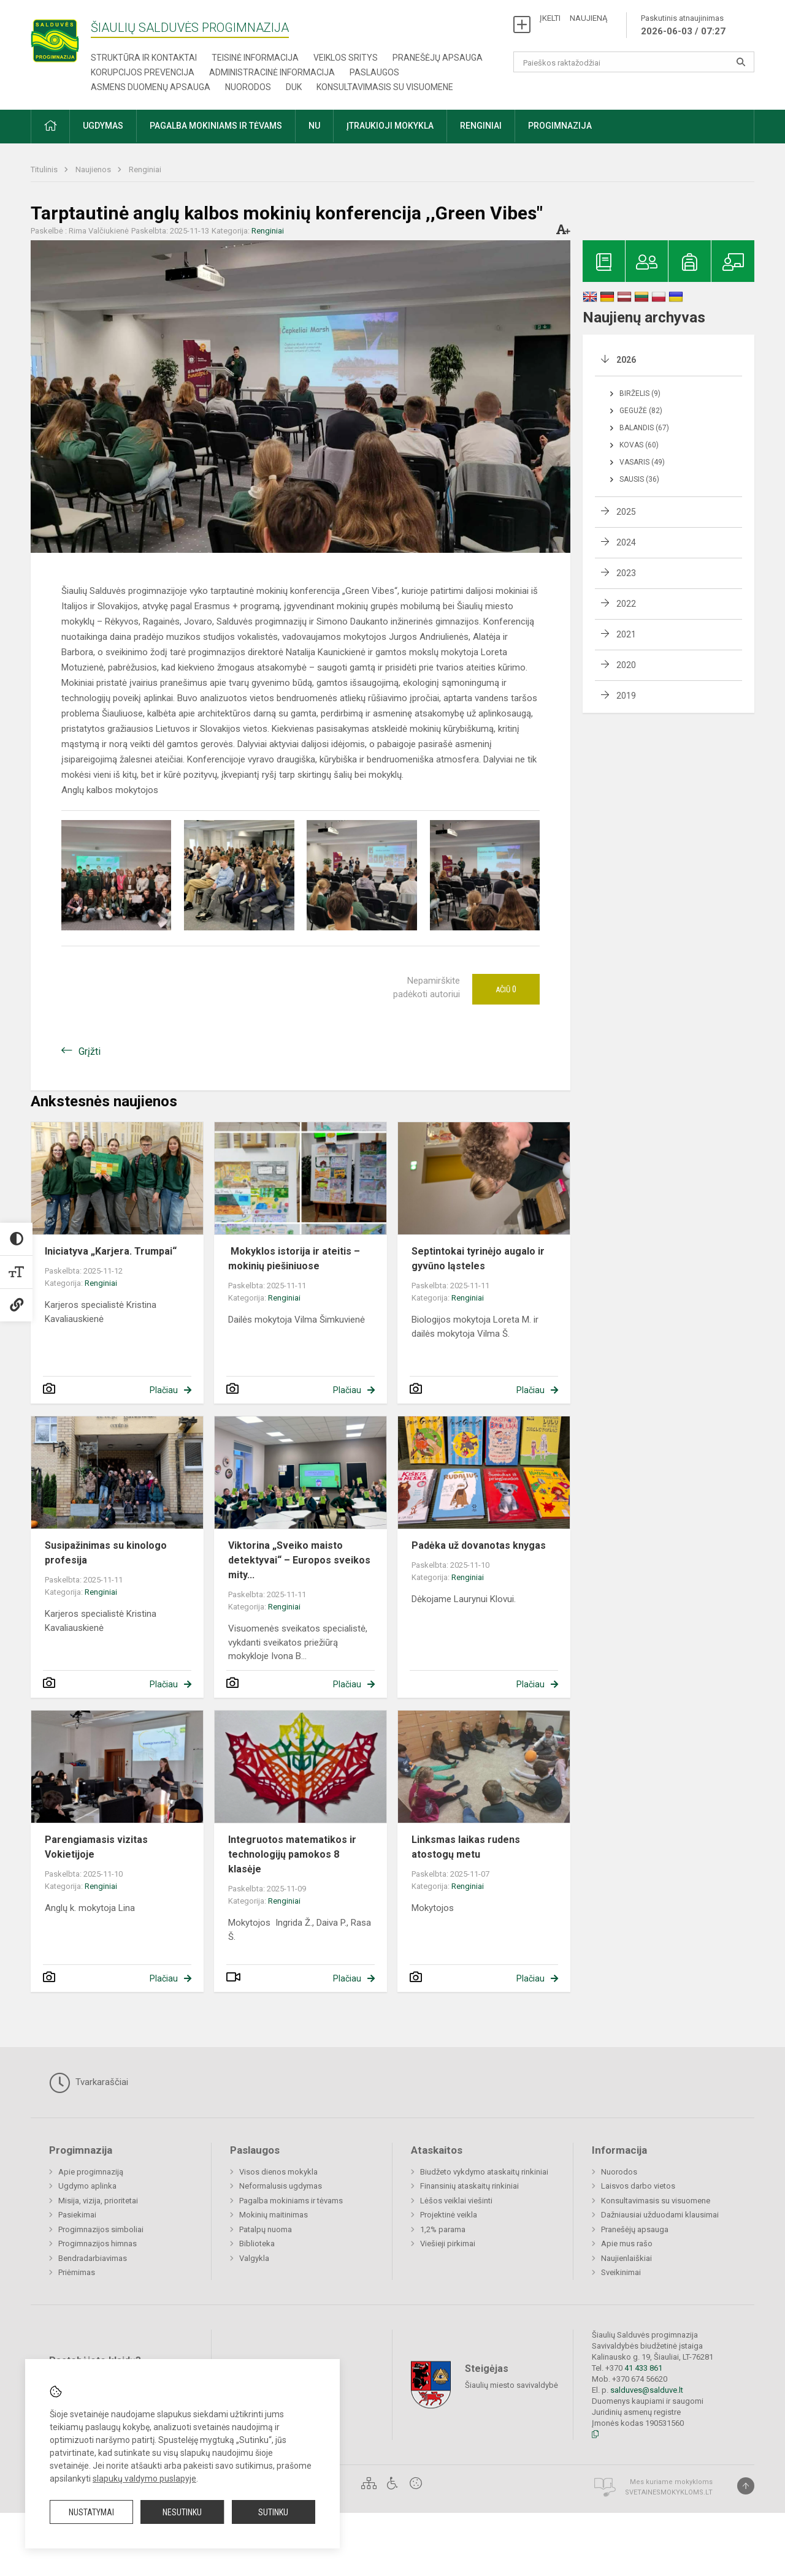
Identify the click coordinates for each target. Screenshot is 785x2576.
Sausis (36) (639, 479)
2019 (626, 696)
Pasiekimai (77, 2214)
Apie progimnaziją (90, 2171)
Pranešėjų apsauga (437, 58)
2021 (626, 634)
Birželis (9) (640, 393)
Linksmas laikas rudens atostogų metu (466, 1847)
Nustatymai (91, 2512)
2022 (626, 604)
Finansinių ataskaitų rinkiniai (469, 2185)
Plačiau (164, 1390)
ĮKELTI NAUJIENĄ (573, 18)
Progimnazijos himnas (97, 2243)
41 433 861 (642, 2368)
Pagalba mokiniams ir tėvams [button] (216, 126)
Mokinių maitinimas (273, 2214)
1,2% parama (442, 2229)
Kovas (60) (639, 445)
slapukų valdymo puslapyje (144, 2478)
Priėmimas (76, 2272)
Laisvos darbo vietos (638, 2185)
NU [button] (314, 126)
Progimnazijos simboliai (101, 2229)
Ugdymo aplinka (87, 2185)
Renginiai (145, 169)
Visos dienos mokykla (278, 2171)
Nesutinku (182, 2512)
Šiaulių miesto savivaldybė (511, 2385)
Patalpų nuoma (265, 2229)
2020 (626, 665)
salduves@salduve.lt (646, 2390)
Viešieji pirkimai (447, 2243)
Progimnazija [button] (560, 126)
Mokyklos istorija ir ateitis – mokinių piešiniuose (294, 1258)
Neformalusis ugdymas (280, 2185)
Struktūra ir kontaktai (144, 58)
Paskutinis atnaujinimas (683, 25)
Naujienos (94, 169)
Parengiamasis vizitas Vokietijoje (96, 1847)
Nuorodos (248, 87)
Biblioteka (257, 2243)
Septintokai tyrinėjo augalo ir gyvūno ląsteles (478, 1258)
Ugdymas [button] (103, 126)
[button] (50, 126)
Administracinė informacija (272, 72)
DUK (294, 87)
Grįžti (89, 1051)
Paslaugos (374, 72)
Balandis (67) (644, 428)
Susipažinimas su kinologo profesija (106, 1553)
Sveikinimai (621, 2272)
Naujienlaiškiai (626, 2258)
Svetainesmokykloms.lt (669, 2492)
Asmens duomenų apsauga (150, 87)
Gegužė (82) (640, 410)
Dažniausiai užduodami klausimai (660, 2214)
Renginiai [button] (481, 126)
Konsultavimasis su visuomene (384, 87)
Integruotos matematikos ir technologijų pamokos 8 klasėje (292, 1854)
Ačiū (506, 989)
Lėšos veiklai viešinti (456, 2200)
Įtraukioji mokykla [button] (390, 126)
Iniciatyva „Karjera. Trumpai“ (111, 1251)
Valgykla (254, 2258)
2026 (626, 360)
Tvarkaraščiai (88, 2082)
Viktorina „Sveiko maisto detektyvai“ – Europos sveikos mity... (299, 1560)
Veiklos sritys (345, 58)
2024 (626, 542)
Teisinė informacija (255, 58)
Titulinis (45, 169)
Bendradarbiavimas (92, 2258)
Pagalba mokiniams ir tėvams (291, 2200)
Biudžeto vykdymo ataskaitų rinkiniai (484, 2171)
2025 (626, 512)
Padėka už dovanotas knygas (479, 1545)
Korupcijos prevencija (142, 72)
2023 (626, 573)
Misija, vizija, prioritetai (98, 2200)
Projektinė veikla (448, 2214)
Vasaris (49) (642, 462)
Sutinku (273, 2512)
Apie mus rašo (627, 2243)
